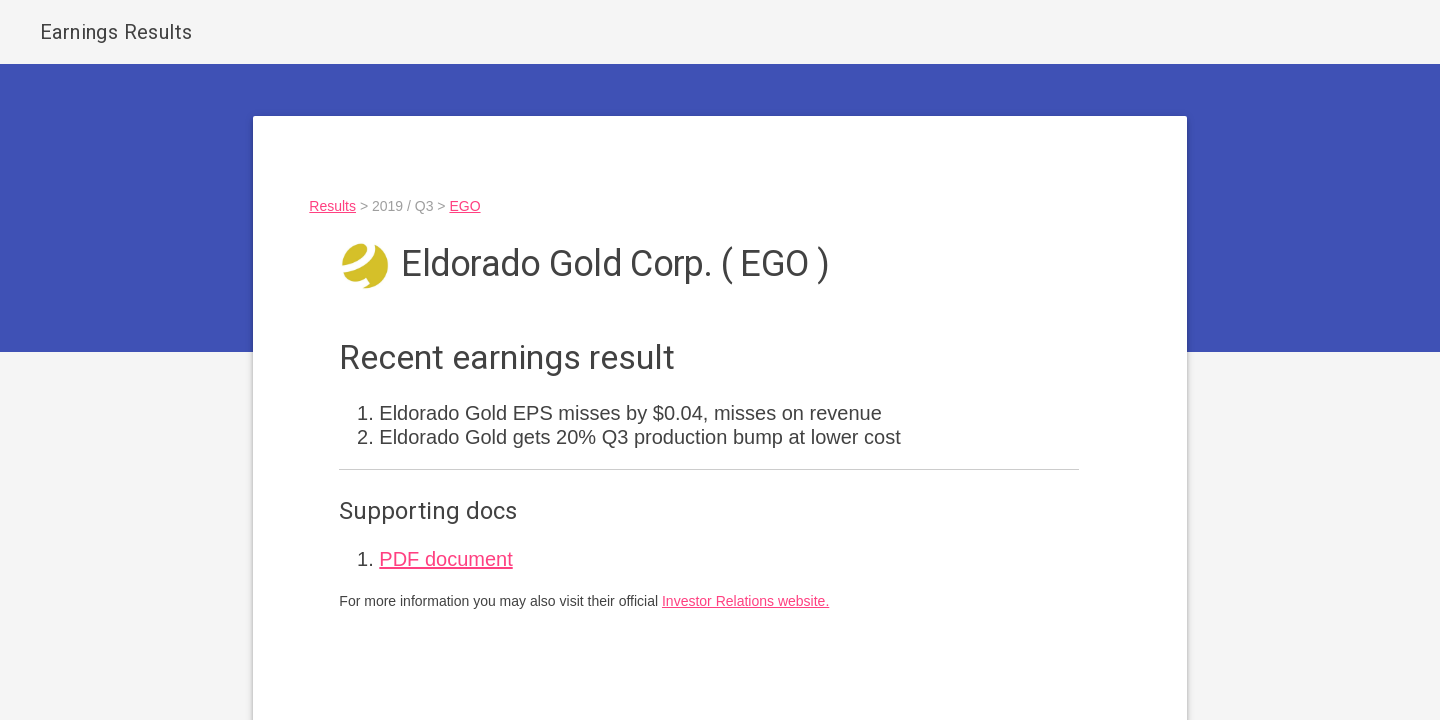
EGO (464, 206)
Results (332, 206)
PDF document (445, 559)
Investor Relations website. (745, 601)
